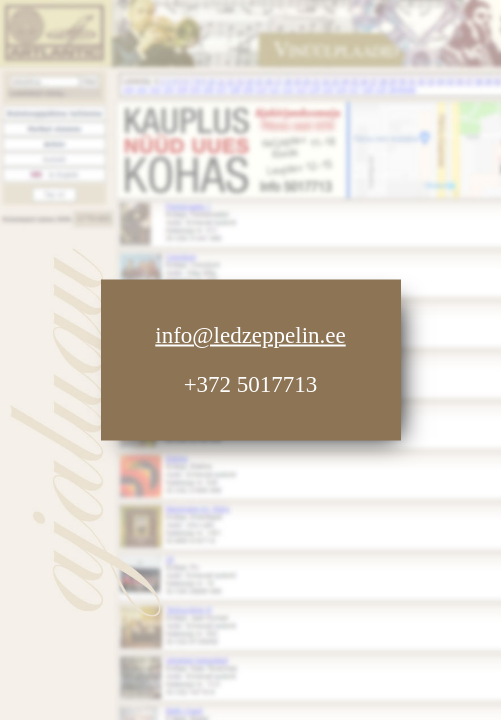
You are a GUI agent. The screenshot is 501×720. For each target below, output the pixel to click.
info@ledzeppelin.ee (250, 335)
